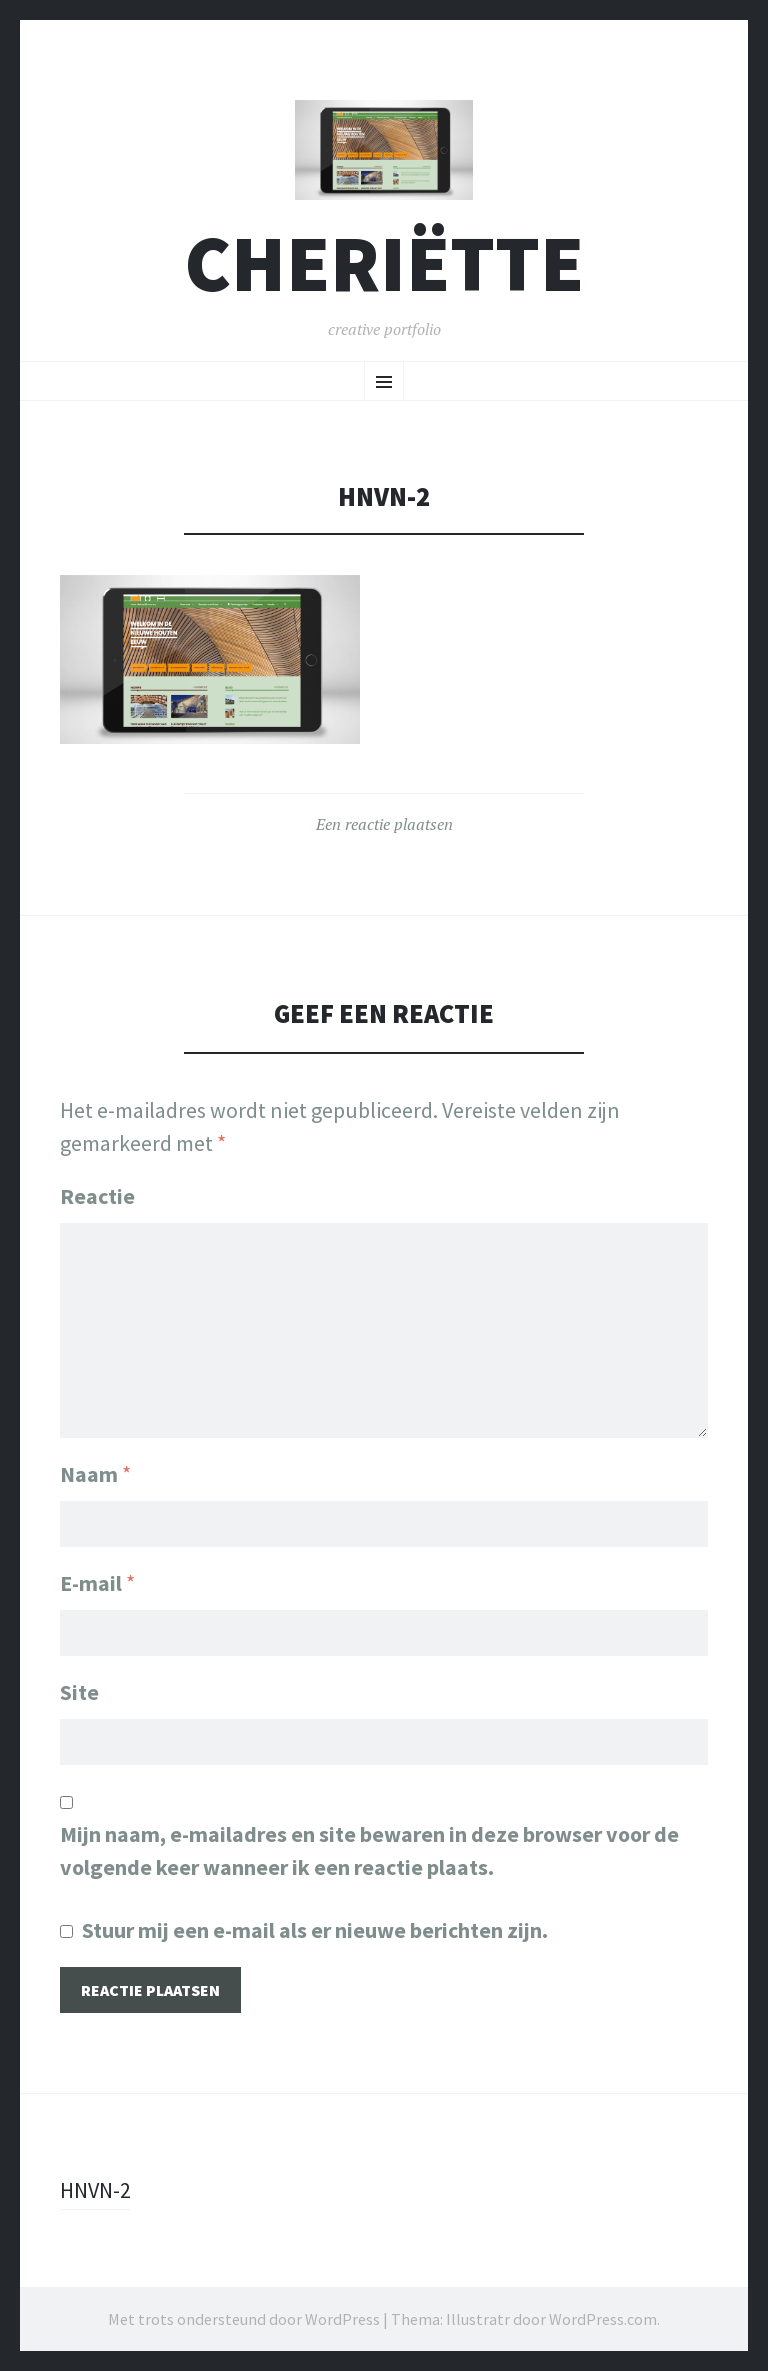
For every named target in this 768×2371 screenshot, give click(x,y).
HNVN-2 (95, 2190)
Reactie (97, 1196)
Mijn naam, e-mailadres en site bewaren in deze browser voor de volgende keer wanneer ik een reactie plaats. (369, 1850)
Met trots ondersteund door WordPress (244, 2319)
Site (79, 1692)
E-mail (97, 1583)
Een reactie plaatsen (384, 824)
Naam (95, 1474)
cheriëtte (384, 263)
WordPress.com (603, 2319)
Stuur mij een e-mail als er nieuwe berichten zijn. (315, 1930)
